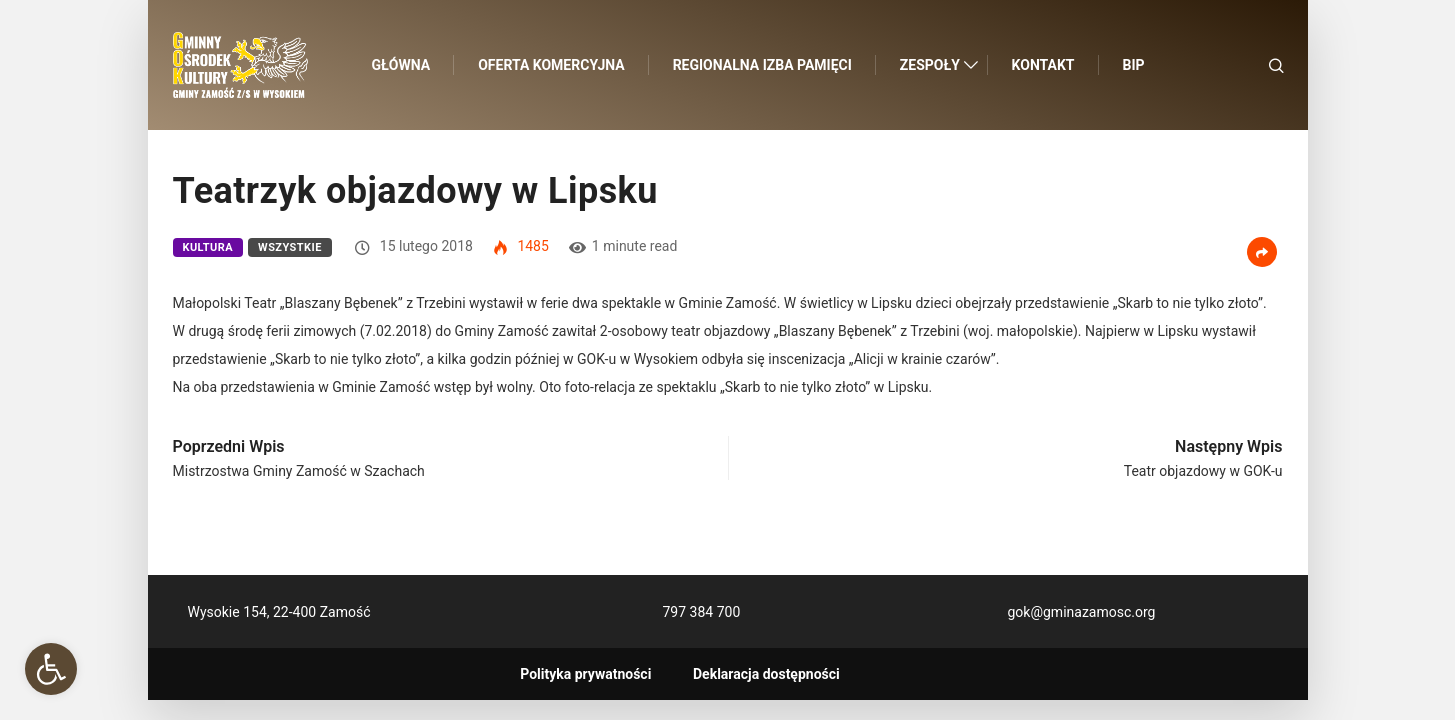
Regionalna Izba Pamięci (762, 65)
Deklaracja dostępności (766, 674)
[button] (51, 669)
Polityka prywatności (585, 674)
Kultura (208, 247)
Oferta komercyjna (551, 65)
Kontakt (1043, 65)
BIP (1134, 65)
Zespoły (930, 65)
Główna (401, 65)
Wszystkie (290, 247)
